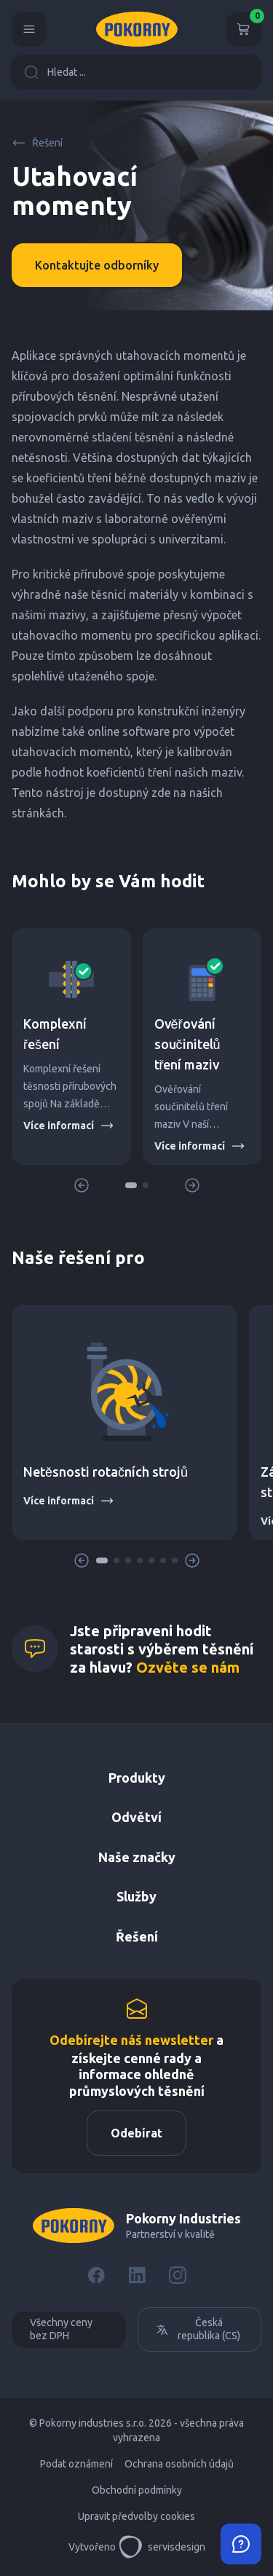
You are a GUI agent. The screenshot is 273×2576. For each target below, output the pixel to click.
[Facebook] (96, 2275)
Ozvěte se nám (188, 1667)
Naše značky (136, 1857)
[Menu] (29, 29)
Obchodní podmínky (137, 2490)
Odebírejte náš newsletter (131, 2040)
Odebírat (136, 2133)
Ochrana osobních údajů (179, 2464)
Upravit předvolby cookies (136, 2516)
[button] (131, 1185)
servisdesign (162, 2547)
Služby (136, 1896)
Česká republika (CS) (198, 2329)
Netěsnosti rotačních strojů (105, 1471)
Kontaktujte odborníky (97, 265)
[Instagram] (177, 2275)
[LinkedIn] (137, 2275)
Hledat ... (55, 72)
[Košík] (243, 29)
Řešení (37, 143)
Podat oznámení (76, 2464)
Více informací (68, 1125)
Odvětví (136, 1817)
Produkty (136, 1777)
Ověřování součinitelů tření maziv (187, 1044)
